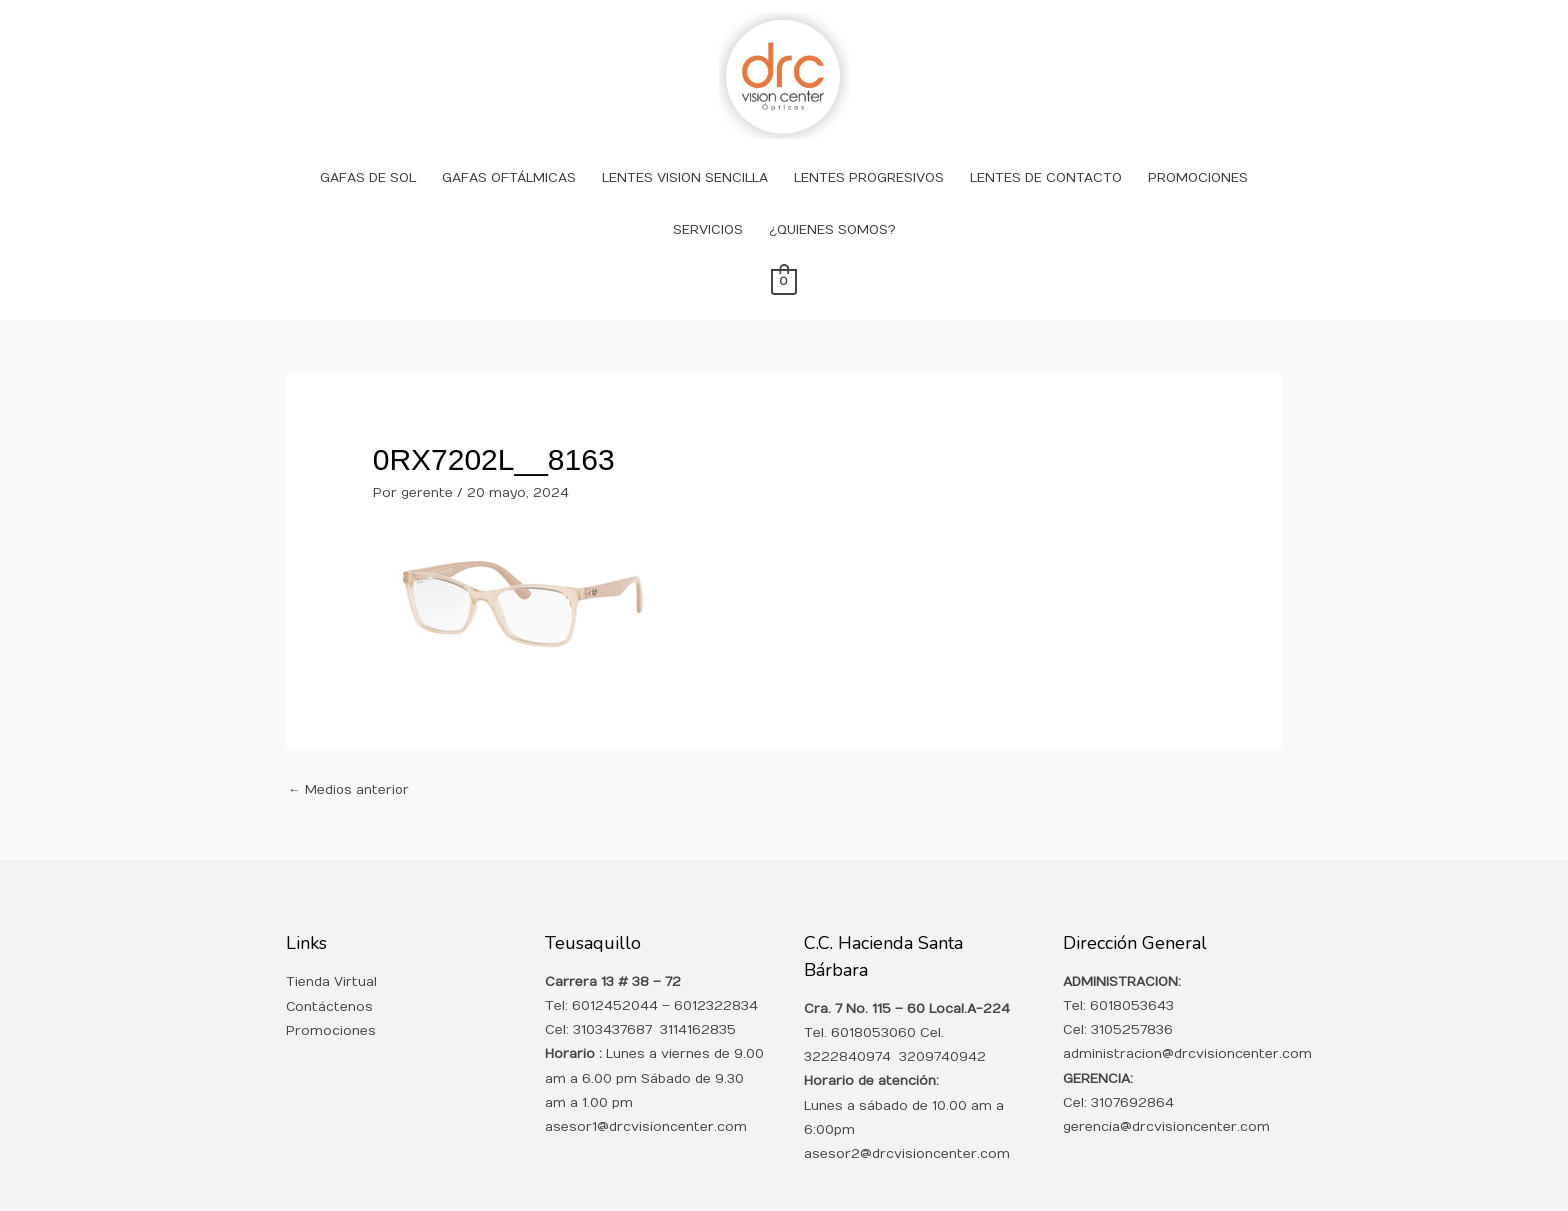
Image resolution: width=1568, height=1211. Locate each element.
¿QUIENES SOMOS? (832, 204)
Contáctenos (330, 981)
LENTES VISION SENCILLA (685, 152)
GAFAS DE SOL (368, 152)
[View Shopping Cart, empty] (783, 256)
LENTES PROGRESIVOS (869, 152)
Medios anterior (349, 764)
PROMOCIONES (1198, 152)
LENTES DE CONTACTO (1046, 152)
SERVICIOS (708, 204)
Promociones (331, 1005)
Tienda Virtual (331, 957)
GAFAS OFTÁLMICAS (509, 152)
